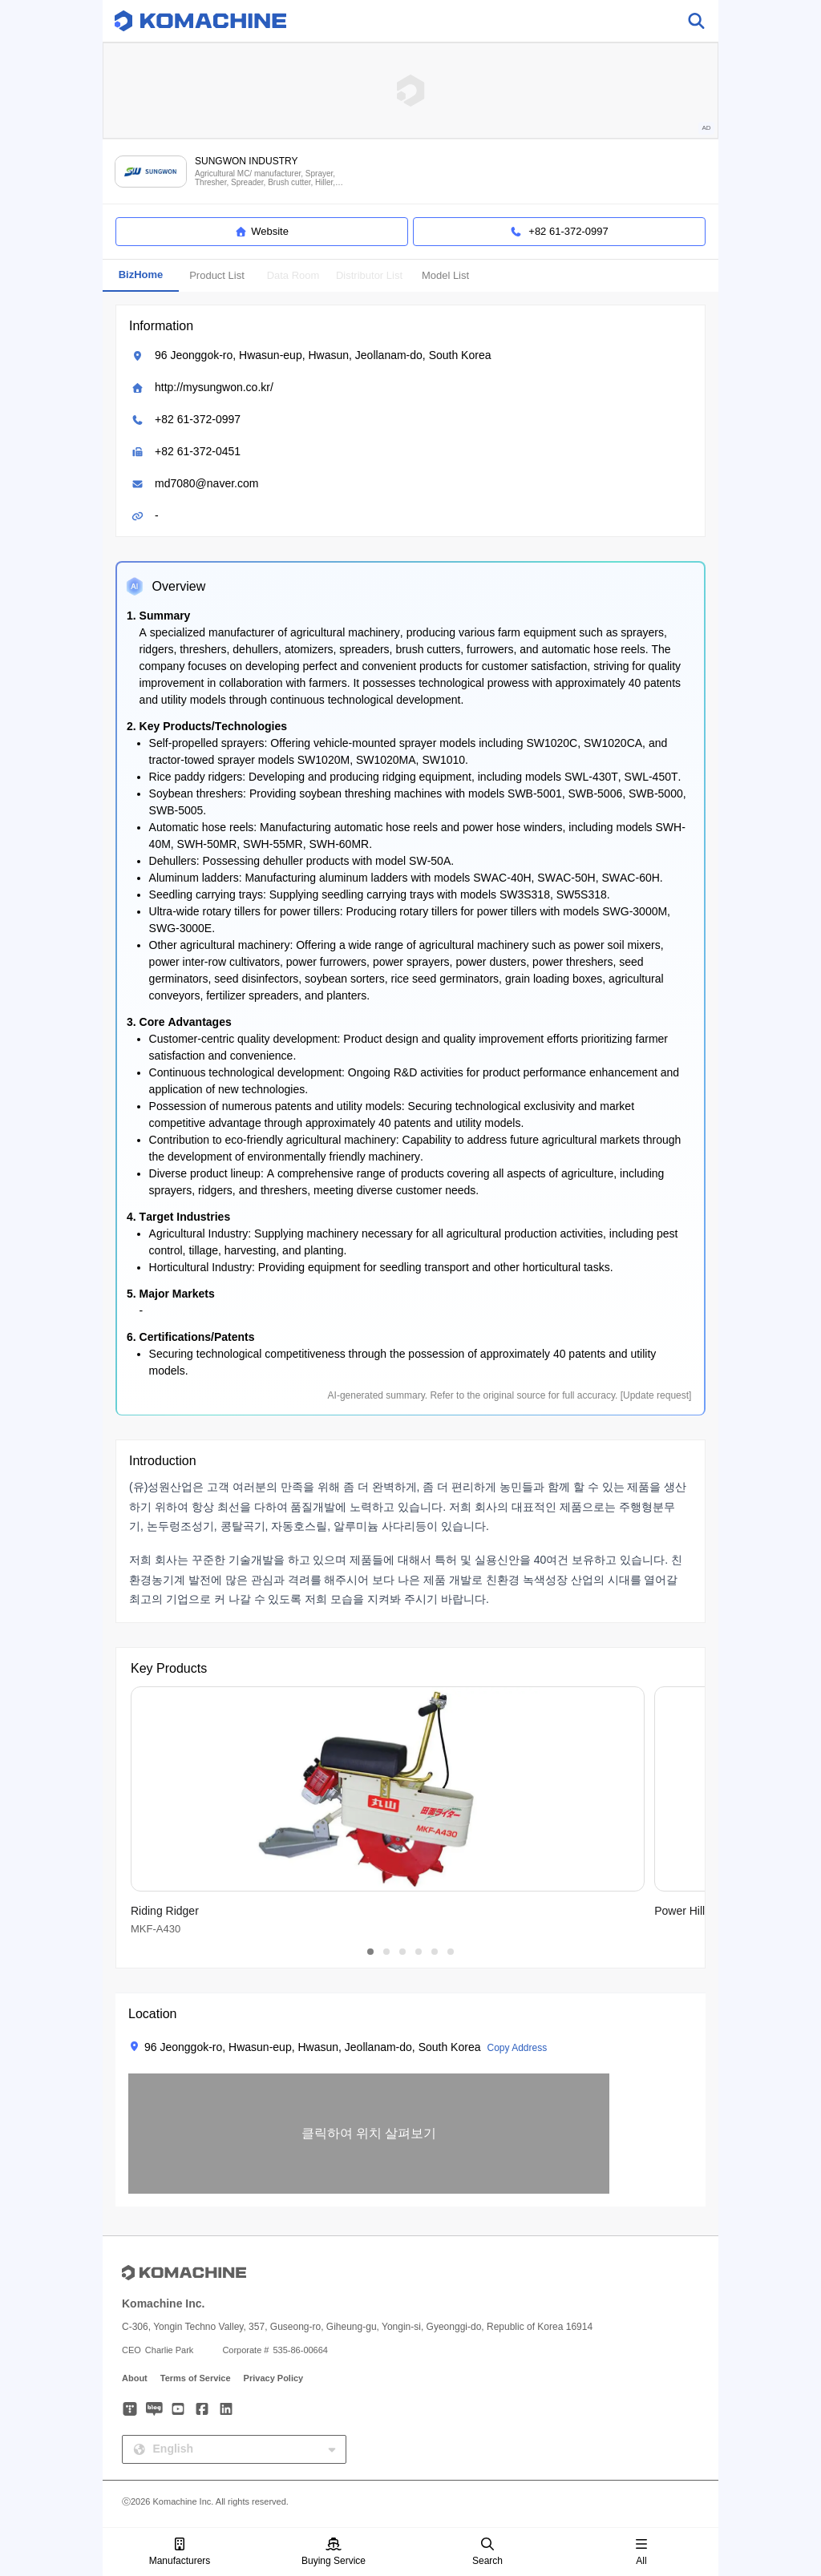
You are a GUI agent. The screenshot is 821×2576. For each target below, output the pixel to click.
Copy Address (517, 2047)
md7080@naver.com (206, 483)
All (641, 2552)
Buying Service (333, 2552)
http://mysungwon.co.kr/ (214, 387)
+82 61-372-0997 (198, 419)
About (135, 2378)
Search (487, 2552)
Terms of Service (195, 2378)
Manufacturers (180, 2552)
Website (262, 231)
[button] (368, 2133)
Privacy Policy (274, 2378)
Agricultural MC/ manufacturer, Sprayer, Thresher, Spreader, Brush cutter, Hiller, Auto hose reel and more (265, 178)
